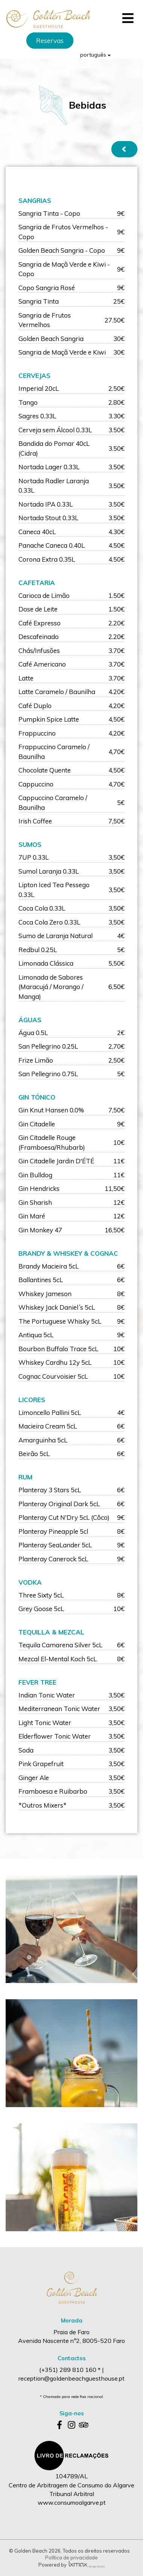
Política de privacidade (71, 2557)
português (95, 54)
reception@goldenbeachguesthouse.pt (71, 2378)
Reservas (50, 41)
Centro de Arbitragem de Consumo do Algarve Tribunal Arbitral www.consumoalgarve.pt (71, 2493)
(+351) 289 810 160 (68, 2369)
